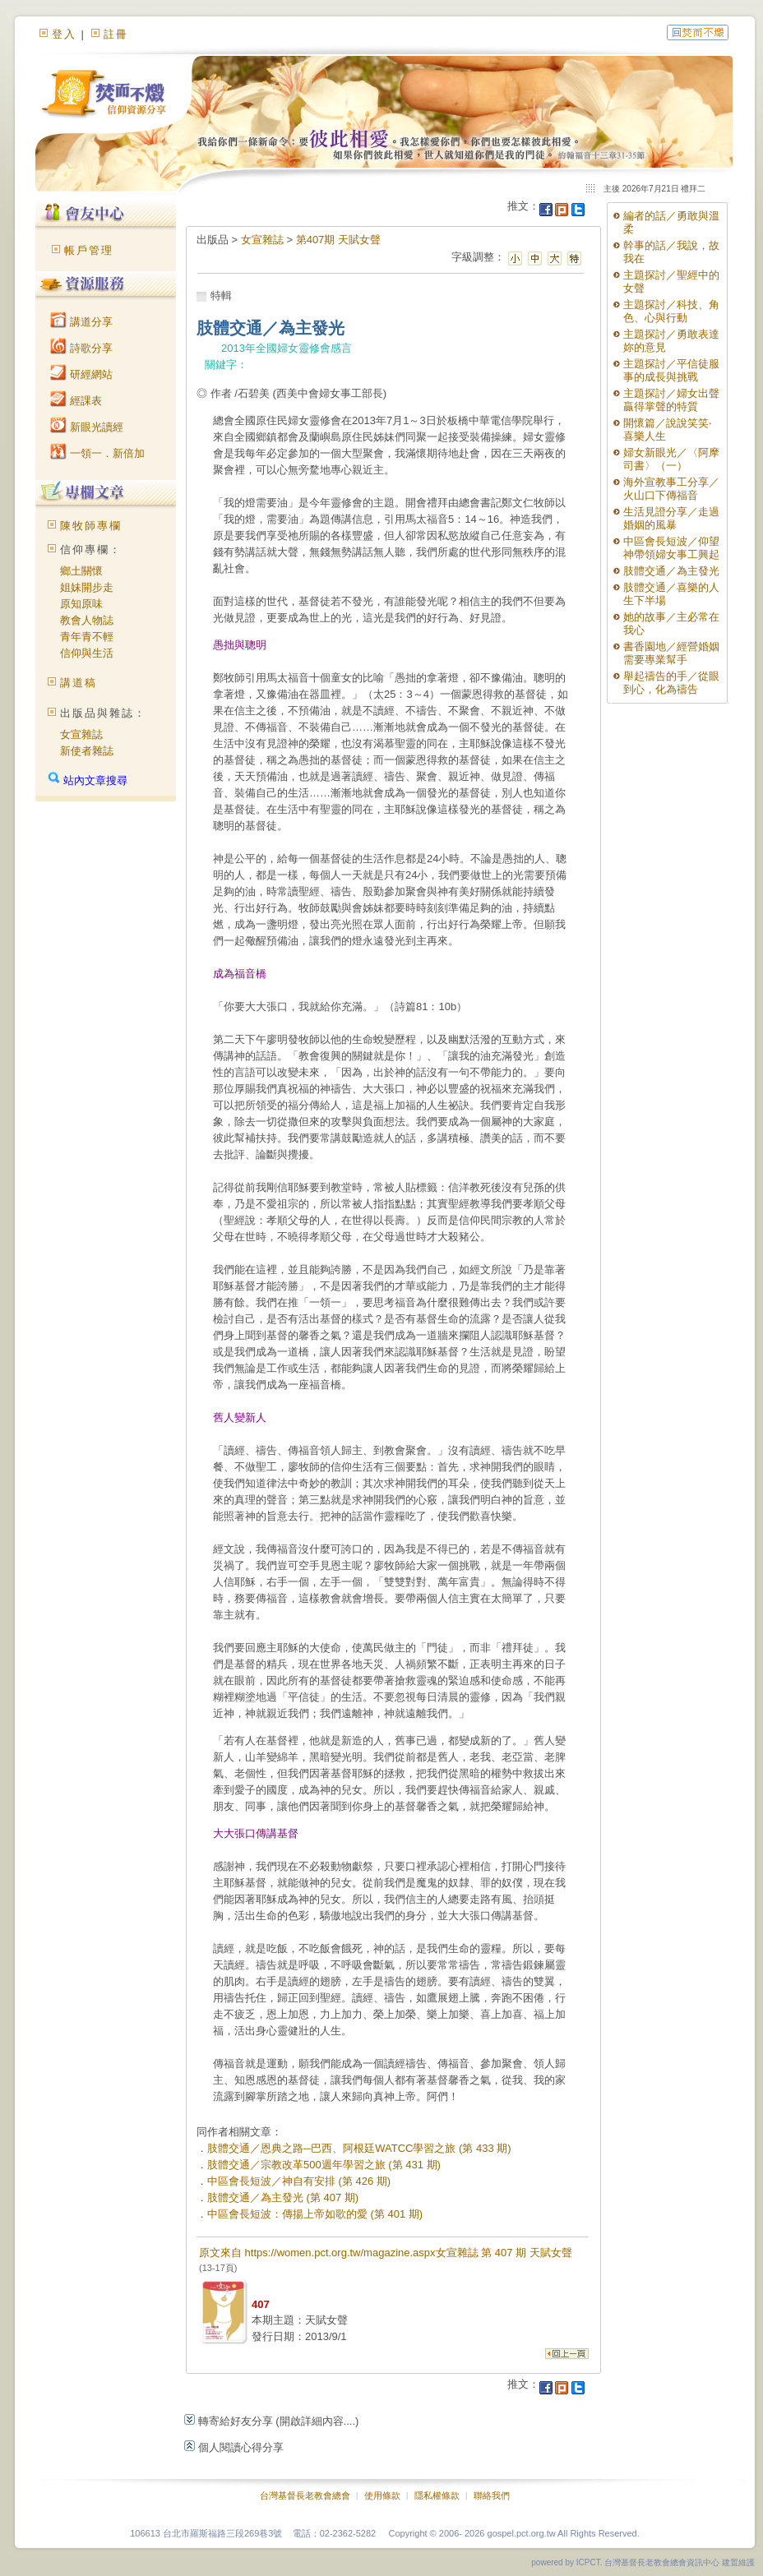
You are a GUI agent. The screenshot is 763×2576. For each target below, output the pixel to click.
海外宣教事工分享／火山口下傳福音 (671, 488)
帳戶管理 (88, 250)
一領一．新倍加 (97, 453)
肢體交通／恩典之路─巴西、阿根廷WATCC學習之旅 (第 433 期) (359, 2148)
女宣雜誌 (81, 734)
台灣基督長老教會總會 (305, 2495)
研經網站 (81, 374)
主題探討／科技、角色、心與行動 (671, 311)
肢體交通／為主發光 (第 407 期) (282, 2197)
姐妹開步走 (86, 587)
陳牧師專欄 (91, 525)
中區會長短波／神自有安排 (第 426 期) (299, 2181)
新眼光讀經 (86, 427)
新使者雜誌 (86, 751)
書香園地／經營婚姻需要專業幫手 (671, 653)
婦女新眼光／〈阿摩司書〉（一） (671, 459)
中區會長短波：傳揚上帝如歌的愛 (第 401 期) (315, 2214)
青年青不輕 (86, 636)
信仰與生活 (86, 653)
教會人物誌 (86, 620)
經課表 (76, 401)
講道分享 (81, 322)
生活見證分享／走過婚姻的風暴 (671, 518)
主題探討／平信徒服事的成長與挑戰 (671, 370)
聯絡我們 (492, 2495)
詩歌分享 (81, 348)
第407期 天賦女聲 (338, 239)
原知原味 (81, 604)
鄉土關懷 (81, 571)
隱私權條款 (437, 2495)
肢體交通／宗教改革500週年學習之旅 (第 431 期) (324, 2164)
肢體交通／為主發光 (671, 571)
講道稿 (78, 682)
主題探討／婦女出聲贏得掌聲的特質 (671, 400)
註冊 (116, 34)
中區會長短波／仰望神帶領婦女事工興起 (671, 548)
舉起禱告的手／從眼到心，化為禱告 (671, 682)
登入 (64, 34)
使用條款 (382, 2495)
